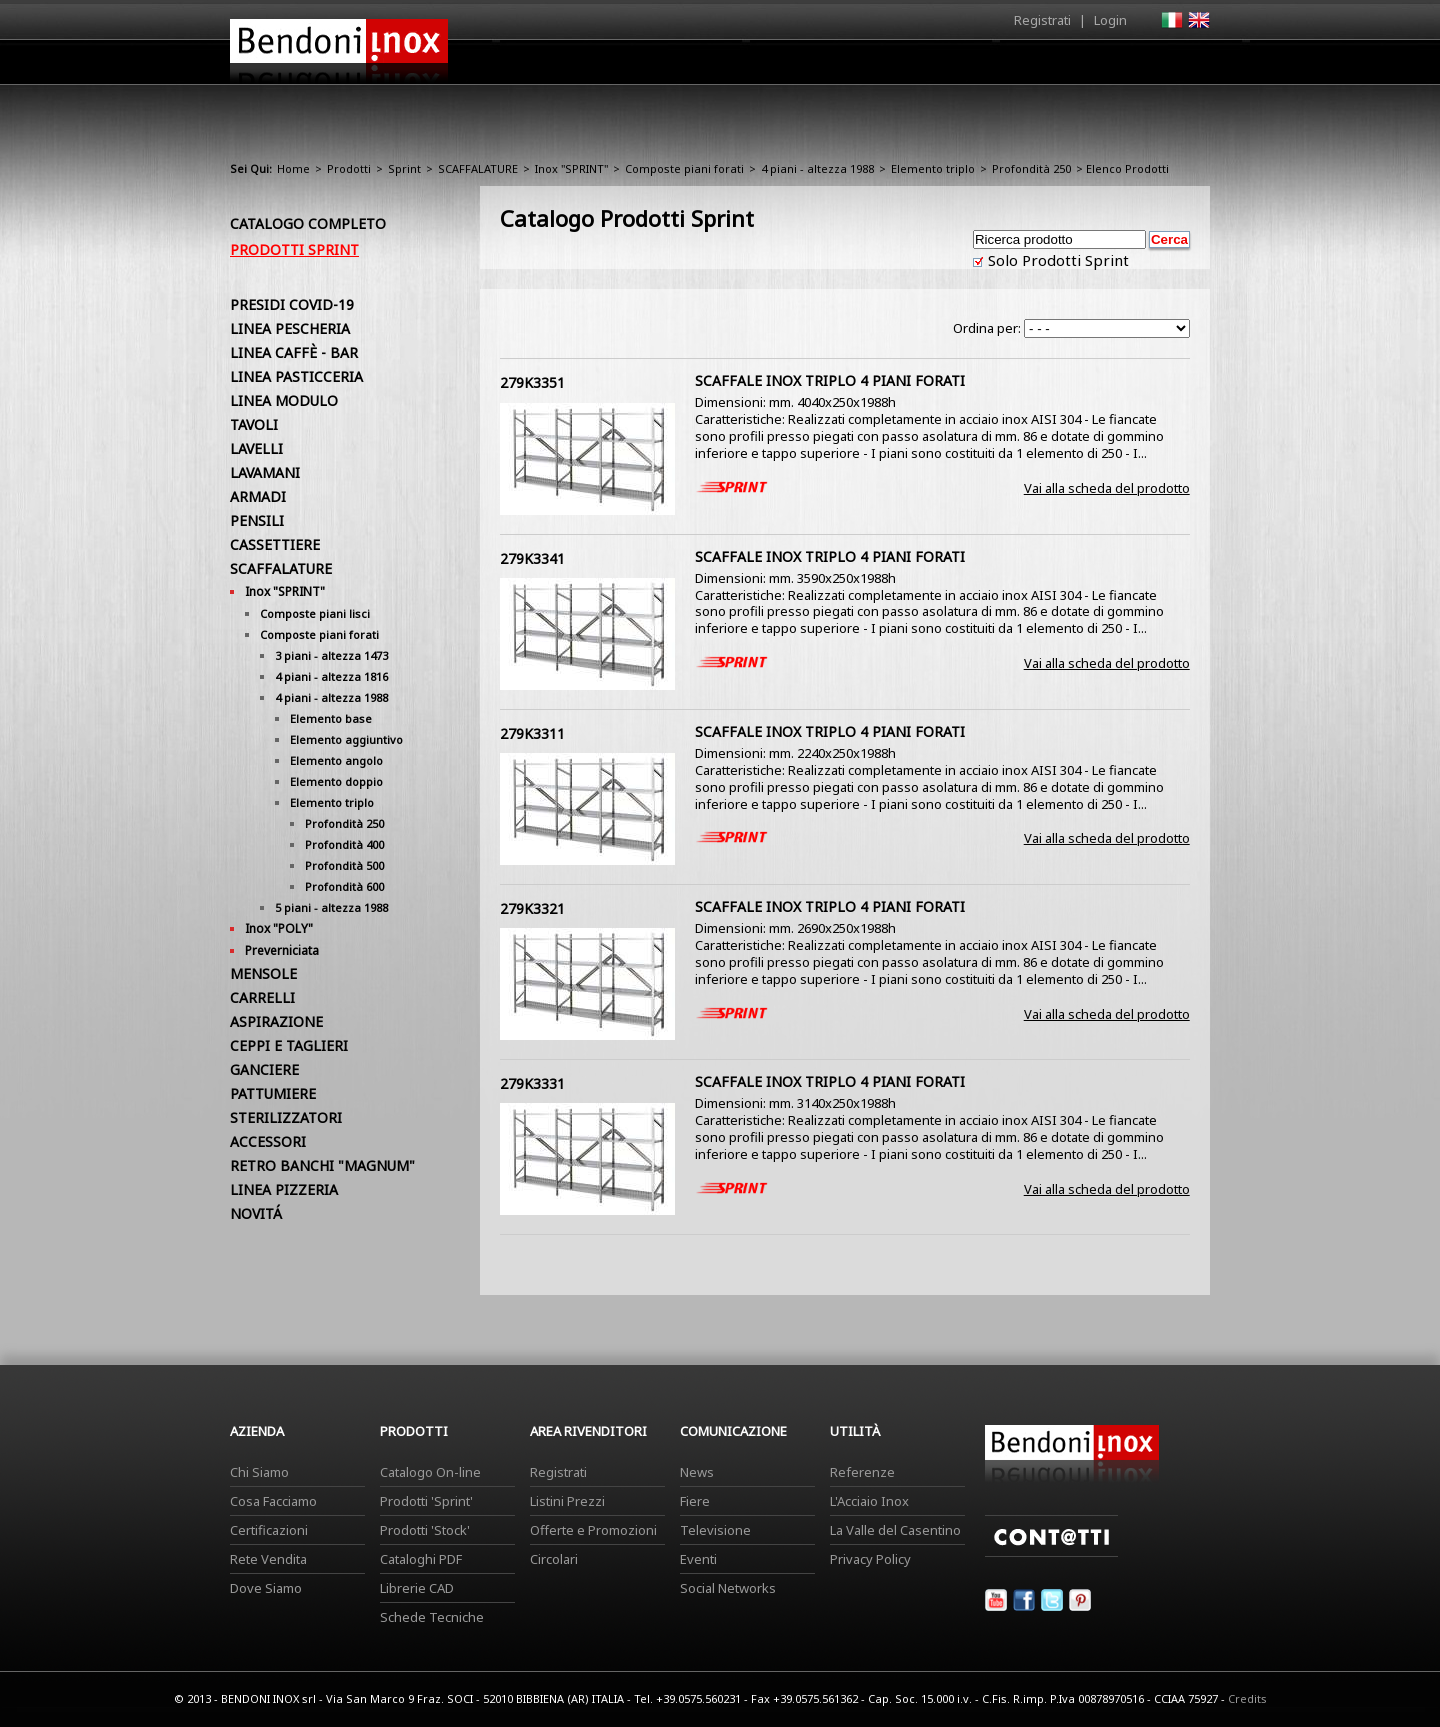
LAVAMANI (265, 472)
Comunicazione (1007, 67)
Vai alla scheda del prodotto (1107, 488)
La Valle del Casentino (895, 1530)
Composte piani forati (684, 168)
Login (1110, 20)
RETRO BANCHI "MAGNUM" (322, 1165)
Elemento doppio (336, 781)
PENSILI (257, 520)
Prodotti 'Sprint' (426, 1501)
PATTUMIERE (273, 1093)
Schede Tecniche (432, 1617)
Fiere (695, 1501)
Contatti (1182, 61)
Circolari (554, 1559)
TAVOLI (254, 424)
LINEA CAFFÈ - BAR (294, 352)
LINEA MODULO (284, 400)
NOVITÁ (256, 1213)
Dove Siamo (266, 1588)
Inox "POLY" (279, 928)
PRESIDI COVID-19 (292, 304)
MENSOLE (263, 973)
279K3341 (532, 558)
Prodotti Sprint (294, 249)
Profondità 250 (1031, 168)
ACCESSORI (268, 1141)
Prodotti (766, 67)
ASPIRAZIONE (276, 1021)
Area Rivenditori (875, 67)
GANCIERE (264, 1069)
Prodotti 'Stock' (425, 1530)
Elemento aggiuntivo (346, 739)
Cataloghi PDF (421, 1559)
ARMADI (258, 496)
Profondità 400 (344, 844)
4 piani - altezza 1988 (817, 168)
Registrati (1042, 20)
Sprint (404, 168)
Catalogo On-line (430, 1472)
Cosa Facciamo (273, 1501)
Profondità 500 (344, 865)
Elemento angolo (336, 760)
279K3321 (532, 908)
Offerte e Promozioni (593, 1530)
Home (608, 61)
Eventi (698, 1559)
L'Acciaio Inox (869, 1501)
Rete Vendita (268, 1559)
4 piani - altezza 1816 (331, 676)
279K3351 (532, 382)
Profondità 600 (344, 886)
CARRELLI (262, 997)
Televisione (715, 1530)
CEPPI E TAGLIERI (289, 1045)
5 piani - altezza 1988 (331, 907)
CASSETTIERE (275, 544)
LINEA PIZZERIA (284, 1189)
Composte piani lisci (315, 613)
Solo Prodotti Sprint (1056, 260)
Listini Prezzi (567, 1501)
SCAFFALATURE (478, 168)
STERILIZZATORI (286, 1117)
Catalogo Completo (308, 223)
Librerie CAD (417, 1588)
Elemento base (331, 718)
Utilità (1106, 67)
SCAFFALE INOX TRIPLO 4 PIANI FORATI (830, 380)
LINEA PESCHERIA (290, 328)
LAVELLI (256, 448)
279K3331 (532, 1083)
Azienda (683, 67)
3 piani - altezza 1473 (331, 655)
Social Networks (728, 1588)
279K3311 (532, 733)
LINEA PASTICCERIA (296, 376)
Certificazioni (269, 1530)
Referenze (862, 1472)
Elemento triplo (933, 168)
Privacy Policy (870, 1559)
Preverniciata (282, 950)
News (697, 1472)
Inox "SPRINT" (571, 168)
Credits (1247, 1698)
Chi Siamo (259, 1472)
